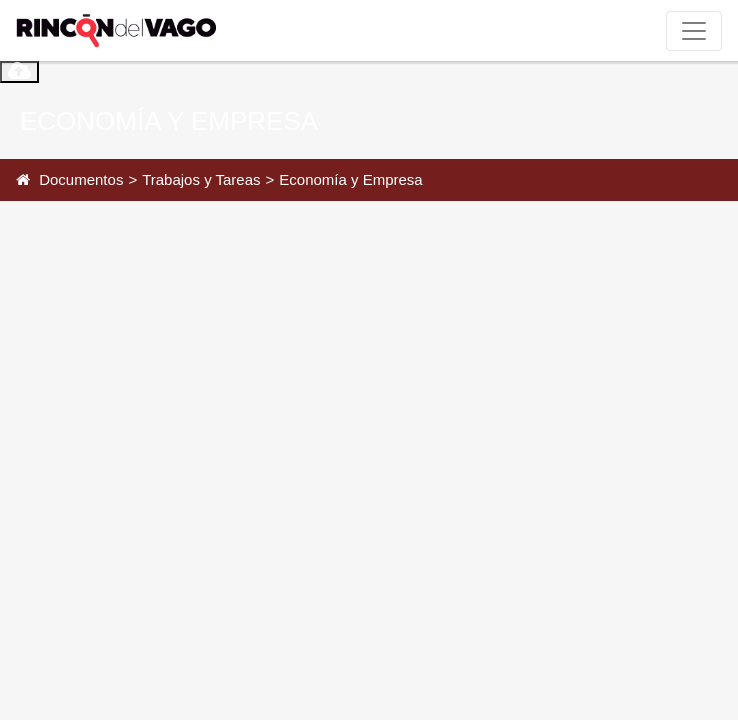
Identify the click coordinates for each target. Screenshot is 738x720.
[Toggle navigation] (694, 31)
